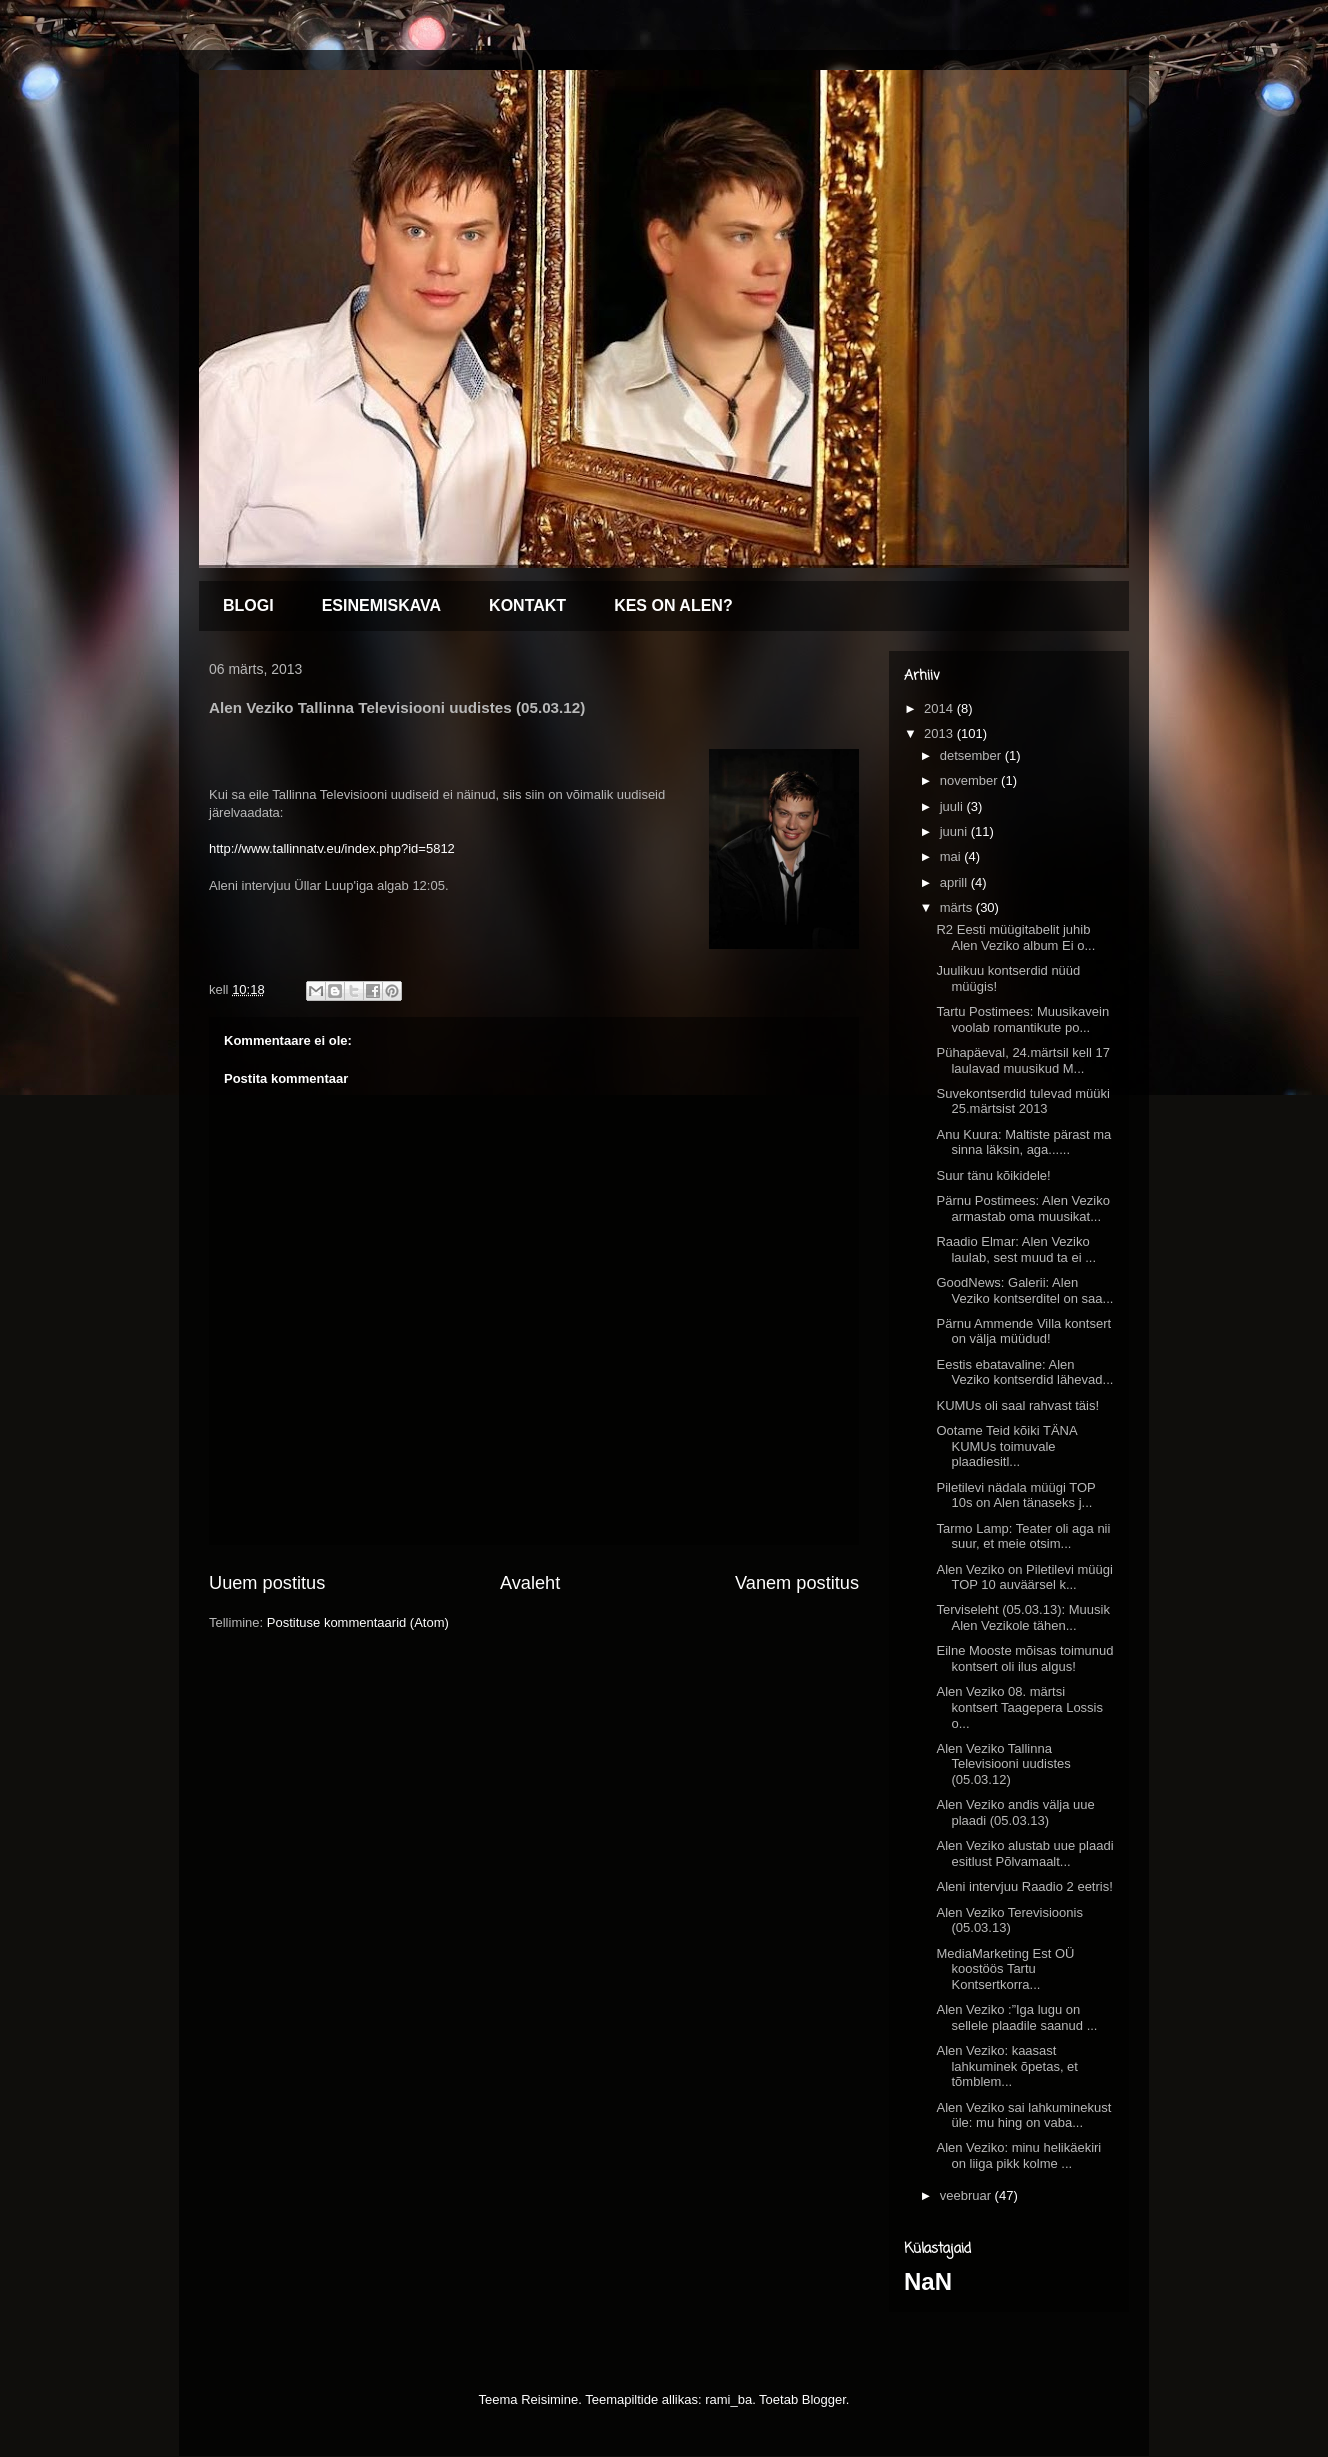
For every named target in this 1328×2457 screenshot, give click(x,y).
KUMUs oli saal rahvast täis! (1017, 1405)
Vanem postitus (797, 1583)
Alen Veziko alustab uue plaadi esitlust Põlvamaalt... (1024, 1853)
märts (958, 907)
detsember (972, 755)
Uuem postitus (267, 1583)
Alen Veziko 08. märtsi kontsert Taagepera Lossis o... (1019, 1707)
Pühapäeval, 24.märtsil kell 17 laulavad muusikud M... (1022, 1060)
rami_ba (728, 2399)
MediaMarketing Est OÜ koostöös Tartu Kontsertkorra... (1005, 1969)
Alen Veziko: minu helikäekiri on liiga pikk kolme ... (1018, 2155)
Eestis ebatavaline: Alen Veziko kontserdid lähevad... (1024, 1372)
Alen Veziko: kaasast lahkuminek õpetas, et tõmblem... (1006, 2066)
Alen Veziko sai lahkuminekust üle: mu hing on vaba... (1023, 2115)
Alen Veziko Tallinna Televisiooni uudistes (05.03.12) (1003, 1764)
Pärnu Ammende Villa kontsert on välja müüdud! (1023, 1331)
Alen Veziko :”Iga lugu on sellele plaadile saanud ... (1016, 2017)
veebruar (967, 2195)
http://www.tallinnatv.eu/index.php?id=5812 (332, 848)
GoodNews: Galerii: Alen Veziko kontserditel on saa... (1024, 1290)
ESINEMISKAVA (381, 605)
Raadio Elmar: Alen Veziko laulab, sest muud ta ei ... (1016, 1249)
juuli (953, 806)
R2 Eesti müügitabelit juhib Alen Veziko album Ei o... (1015, 937)
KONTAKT (527, 605)
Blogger (824, 2399)
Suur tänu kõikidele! (993, 1175)
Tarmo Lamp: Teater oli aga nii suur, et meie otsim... (1023, 1536)
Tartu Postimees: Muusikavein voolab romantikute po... (1022, 1019)
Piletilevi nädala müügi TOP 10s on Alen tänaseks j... (1015, 1495)
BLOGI (248, 605)
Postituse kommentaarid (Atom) (358, 1622)
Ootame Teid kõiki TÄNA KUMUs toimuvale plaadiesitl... (1006, 1446)
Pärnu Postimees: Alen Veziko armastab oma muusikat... (1022, 1208)
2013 (940, 733)
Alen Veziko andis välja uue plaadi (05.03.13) (1015, 1812)
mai (952, 856)
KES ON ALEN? (673, 605)
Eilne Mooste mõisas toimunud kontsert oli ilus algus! (1024, 1658)
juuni (955, 831)
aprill (955, 882)
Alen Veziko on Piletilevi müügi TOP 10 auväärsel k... (1024, 1577)
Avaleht (530, 1583)
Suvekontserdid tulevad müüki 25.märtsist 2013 (1022, 1101)
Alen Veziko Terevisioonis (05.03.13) (1009, 1920)
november (970, 780)
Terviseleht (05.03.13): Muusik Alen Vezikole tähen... (1022, 1617)
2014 (940, 708)
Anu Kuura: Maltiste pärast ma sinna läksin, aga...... (1023, 1142)
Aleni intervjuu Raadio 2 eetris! (1024, 1886)
